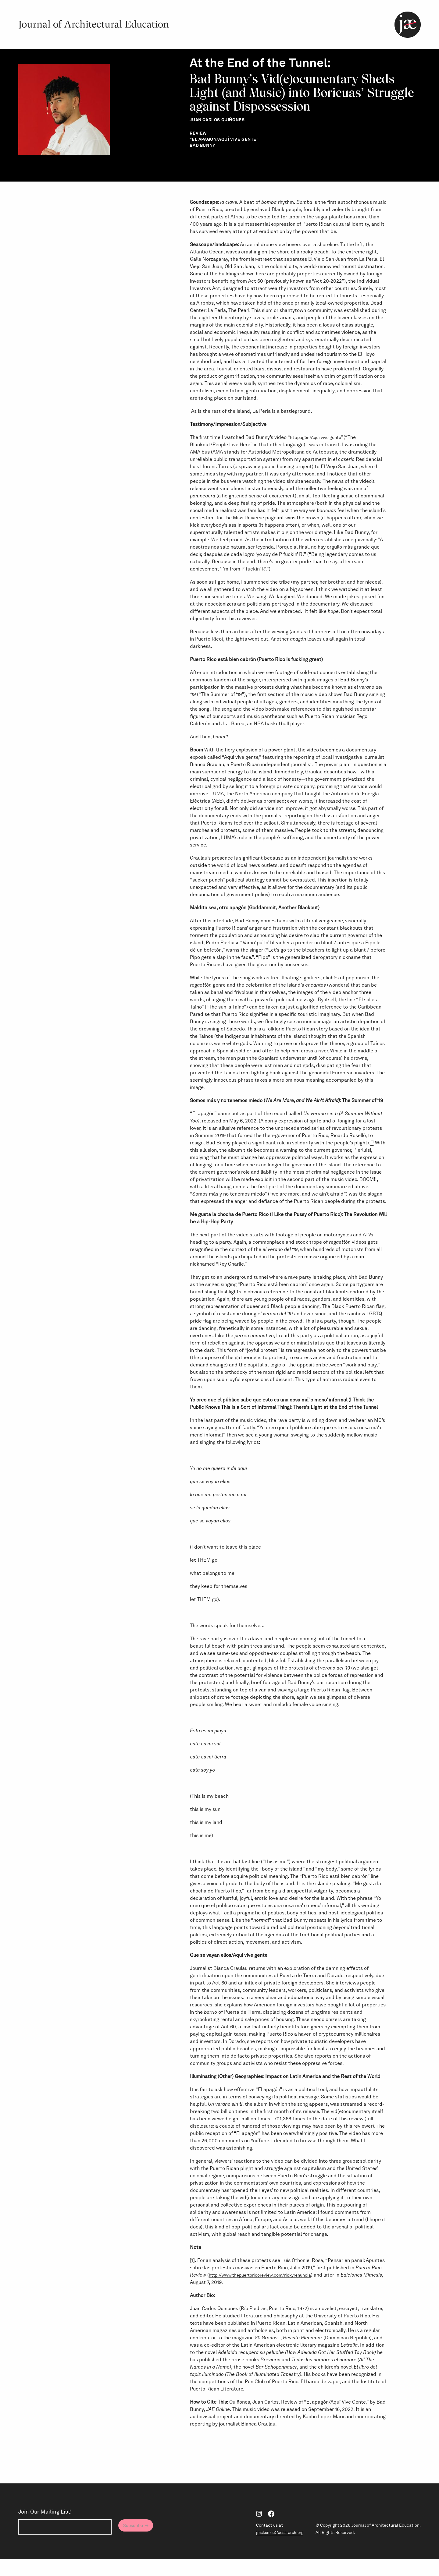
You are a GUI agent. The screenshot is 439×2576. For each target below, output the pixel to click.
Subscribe (137, 2542)
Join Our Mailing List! (45, 2527)
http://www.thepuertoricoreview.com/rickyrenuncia (267, 2291)
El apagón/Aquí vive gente (319, 453)
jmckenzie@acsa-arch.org (277, 2549)
